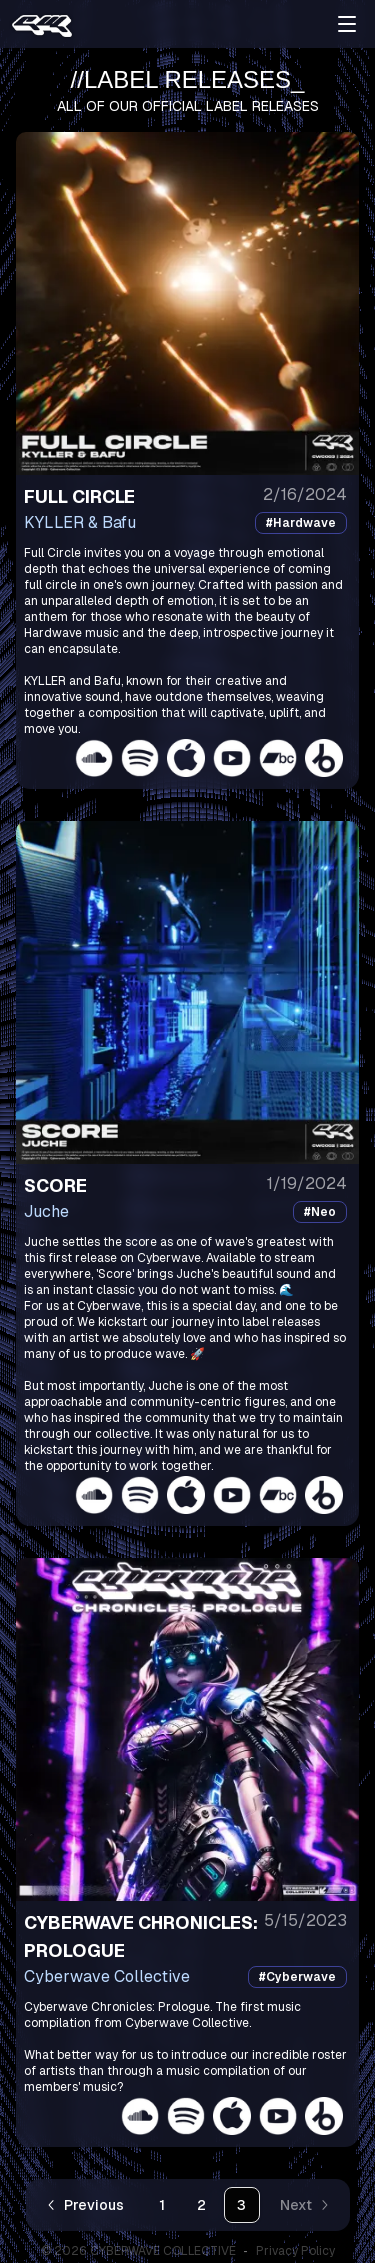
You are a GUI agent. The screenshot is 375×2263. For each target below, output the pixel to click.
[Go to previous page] (87, 2205)
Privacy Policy (295, 2251)
